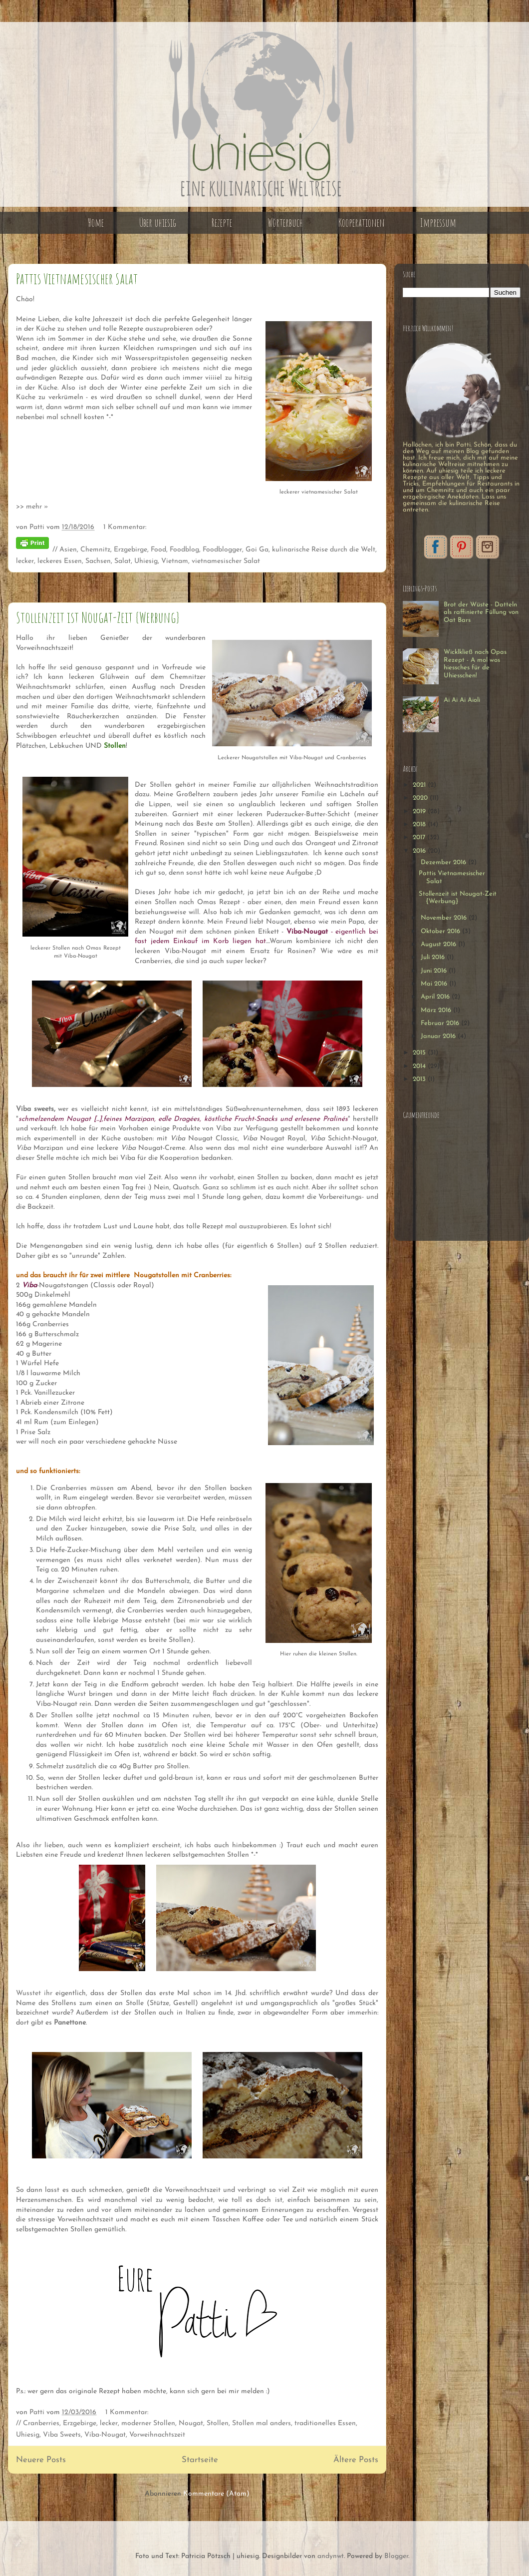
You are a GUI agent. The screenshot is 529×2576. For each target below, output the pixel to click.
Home (96, 222)
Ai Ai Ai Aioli (462, 700)
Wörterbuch (285, 222)
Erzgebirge (130, 549)
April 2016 (436, 997)
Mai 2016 (435, 984)
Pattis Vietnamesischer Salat (77, 278)
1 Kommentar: (124, 527)
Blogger (396, 2556)
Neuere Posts (41, 2460)
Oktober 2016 (441, 931)
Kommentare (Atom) (216, 2494)
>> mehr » (32, 507)
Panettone (70, 2023)
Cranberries (41, 2423)
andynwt (330, 2556)
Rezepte (222, 222)
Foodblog (184, 549)
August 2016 (439, 944)
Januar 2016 (439, 1036)
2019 (420, 811)
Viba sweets (35, 1109)
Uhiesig (146, 561)
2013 (420, 1079)
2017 (420, 837)
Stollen (218, 2423)
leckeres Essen (59, 561)
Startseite (200, 2460)
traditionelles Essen (325, 2423)
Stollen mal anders (261, 2423)
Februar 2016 (441, 1023)
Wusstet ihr (35, 1993)
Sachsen (98, 561)
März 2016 (437, 1010)
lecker (25, 561)
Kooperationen (361, 222)
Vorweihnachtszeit (157, 2435)
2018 (420, 824)
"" (183, 1119)
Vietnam (174, 561)
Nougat (191, 2423)
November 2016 (445, 918)
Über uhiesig (157, 222)
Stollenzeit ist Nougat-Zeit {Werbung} (98, 617)
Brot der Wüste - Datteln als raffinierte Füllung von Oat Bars (481, 612)
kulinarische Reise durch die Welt (323, 549)
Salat (122, 561)
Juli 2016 (434, 957)
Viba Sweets (62, 2435)
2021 (420, 785)
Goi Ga (257, 549)
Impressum (438, 222)
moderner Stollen (148, 2423)
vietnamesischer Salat (226, 561)
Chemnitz (95, 549)
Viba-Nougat (105, 2435)
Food (158, 549)
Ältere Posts (355, 2460)
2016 (420, 851)
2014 (420, 1066)
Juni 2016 (435, 971)
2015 (420, 1052)
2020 (421, 798)
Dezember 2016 (444, 862)
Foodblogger (222, 549)
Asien (68, 549)
